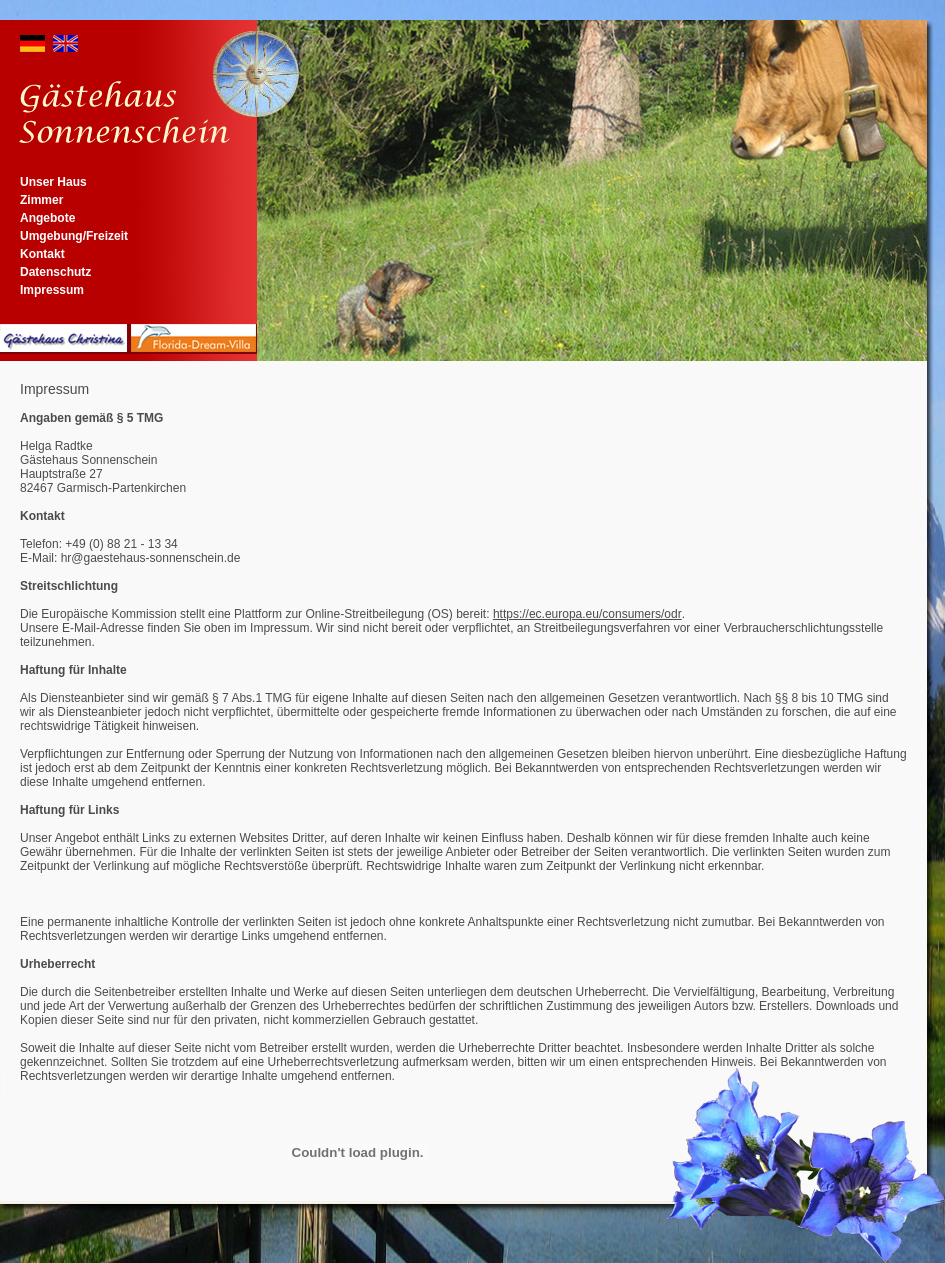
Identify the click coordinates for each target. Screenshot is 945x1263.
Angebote (47, 218)
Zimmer (41, 200)
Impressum (52, 290)
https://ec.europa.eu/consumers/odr (587, 614)
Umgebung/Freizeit (74, 236)
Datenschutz (55, 272)
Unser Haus (53, 182)
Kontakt (42, 254)
